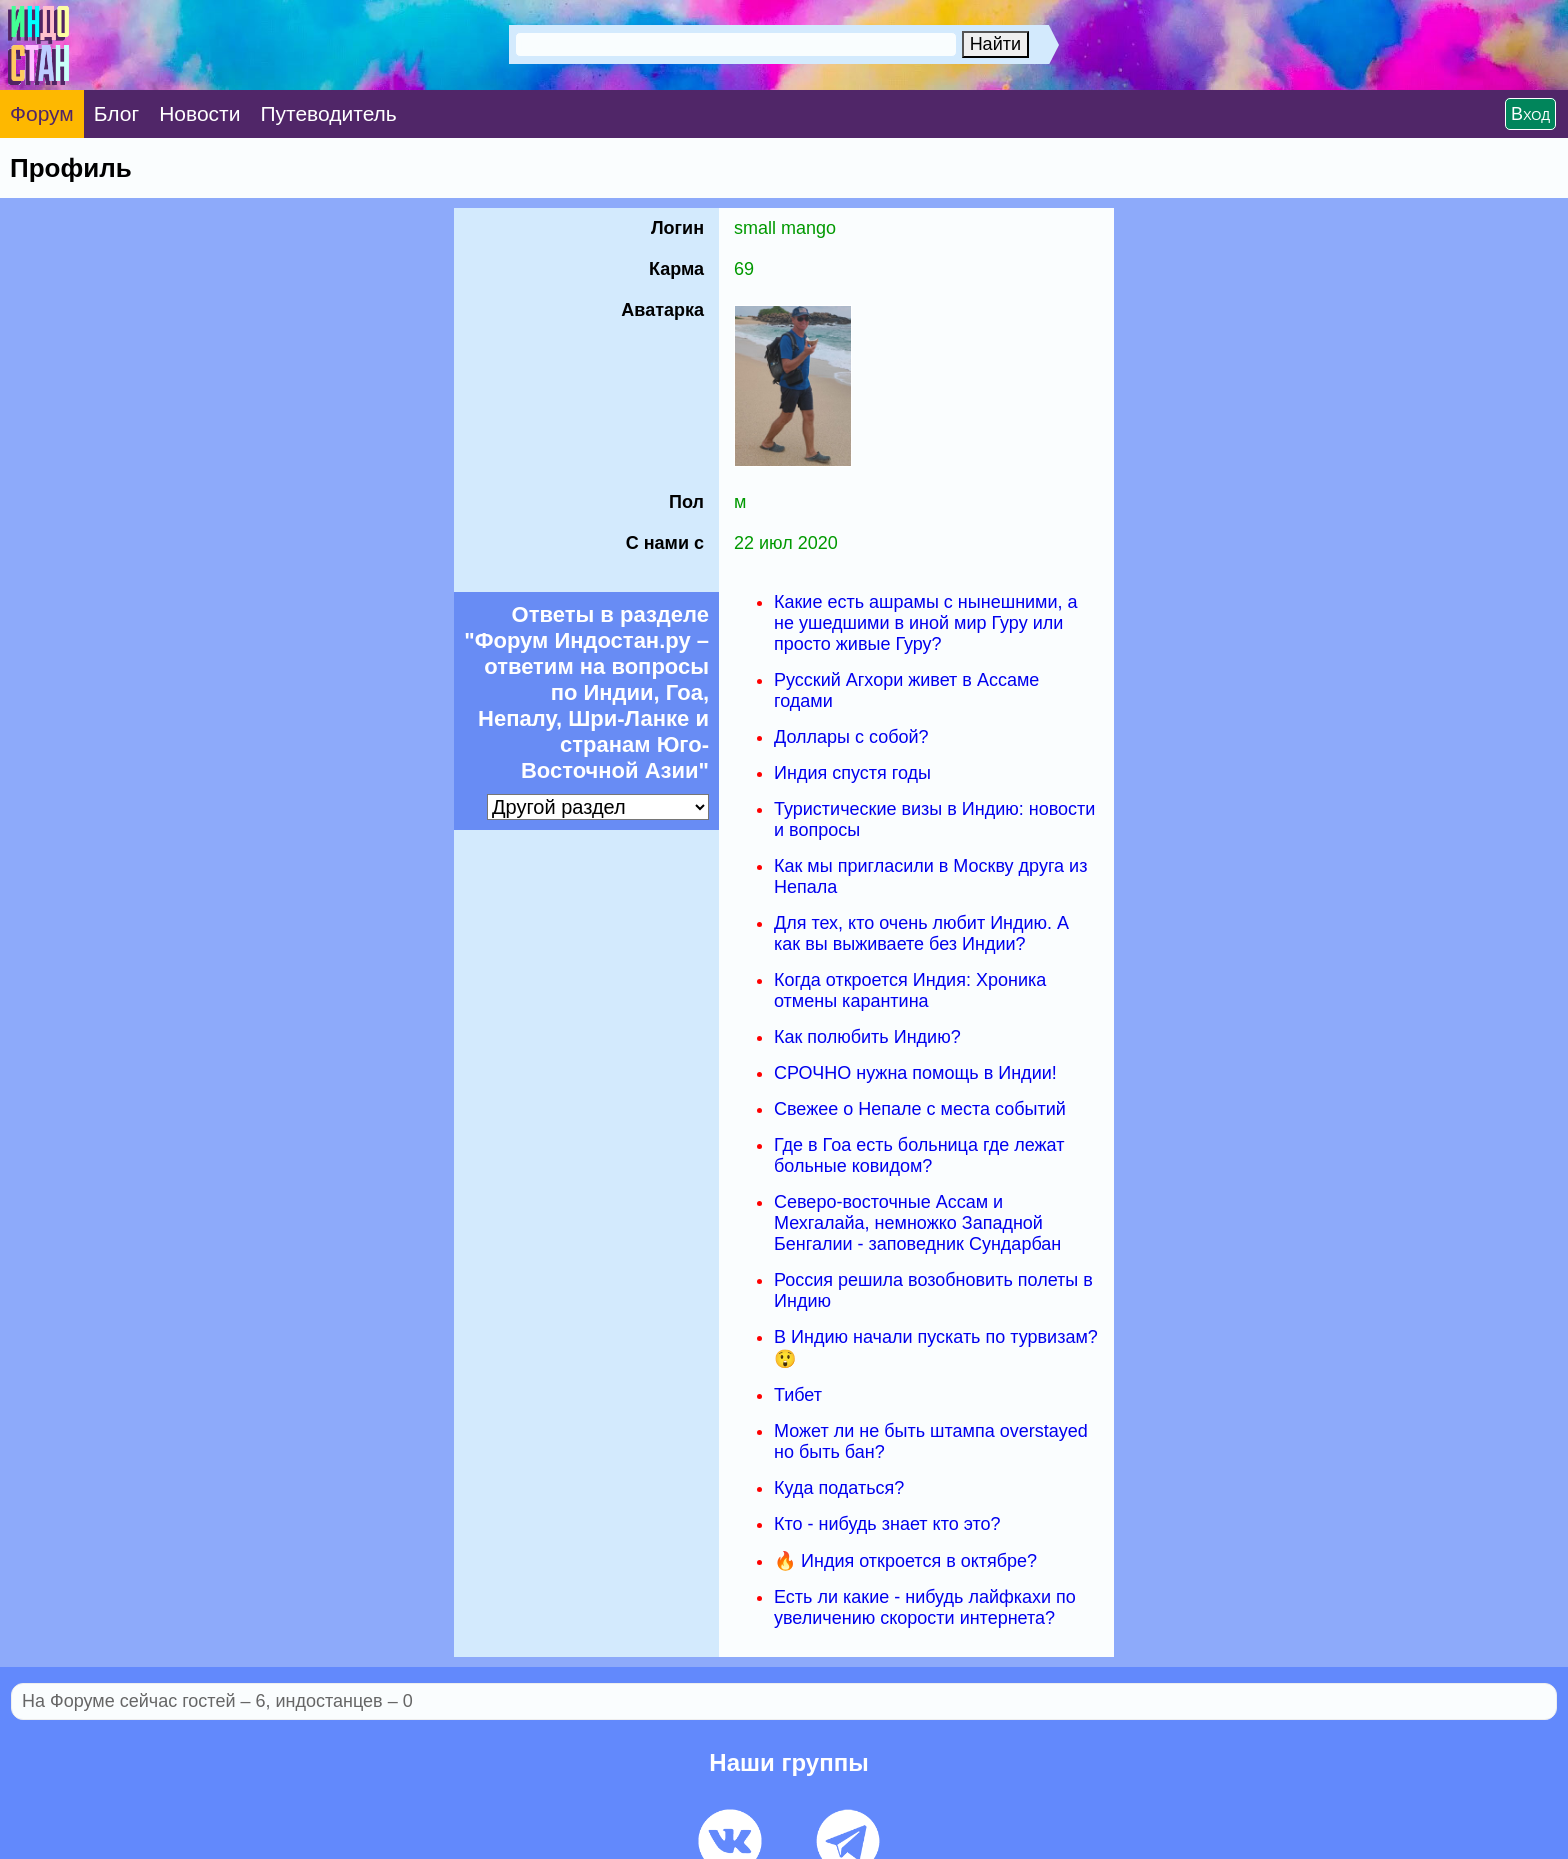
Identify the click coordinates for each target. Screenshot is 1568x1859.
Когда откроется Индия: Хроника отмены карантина (910, 990)
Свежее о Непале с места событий (920, 1109)
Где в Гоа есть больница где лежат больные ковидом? (919, 1155)
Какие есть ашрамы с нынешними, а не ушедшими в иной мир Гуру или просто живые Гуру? (926, 623)
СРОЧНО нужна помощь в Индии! (915, 1073)
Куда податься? (839, 1488)
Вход (1530, 114)
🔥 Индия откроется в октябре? (905, 1561)
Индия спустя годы (852, 773)
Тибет (798, 1395)
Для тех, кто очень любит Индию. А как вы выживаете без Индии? (921, 933)
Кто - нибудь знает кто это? (887, 1524)
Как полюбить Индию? (867, 1037)
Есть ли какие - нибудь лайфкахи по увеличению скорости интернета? (925, 1607)
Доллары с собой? (851, 737)
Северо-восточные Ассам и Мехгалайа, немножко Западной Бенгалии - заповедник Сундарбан (917, 1223)
